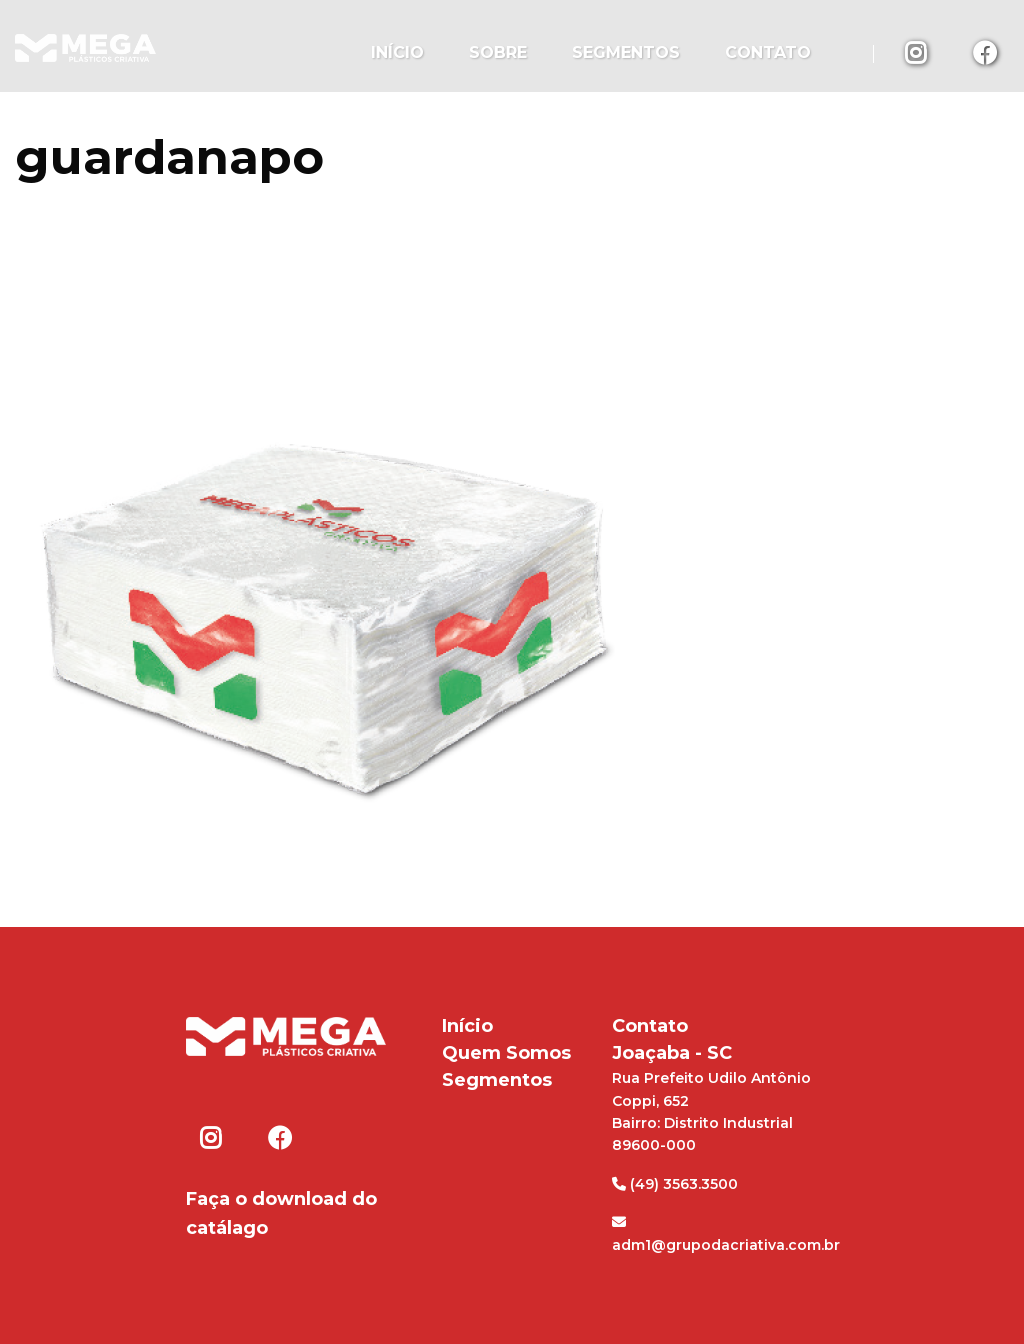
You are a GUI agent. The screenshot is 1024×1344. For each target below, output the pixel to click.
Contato (768, 52)
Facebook (985, 52)
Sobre (498, 52)
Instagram (917, 52)
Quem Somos (506, 1053)
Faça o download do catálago (281, 1213)
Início (397, 52)
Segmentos (626, 52)
